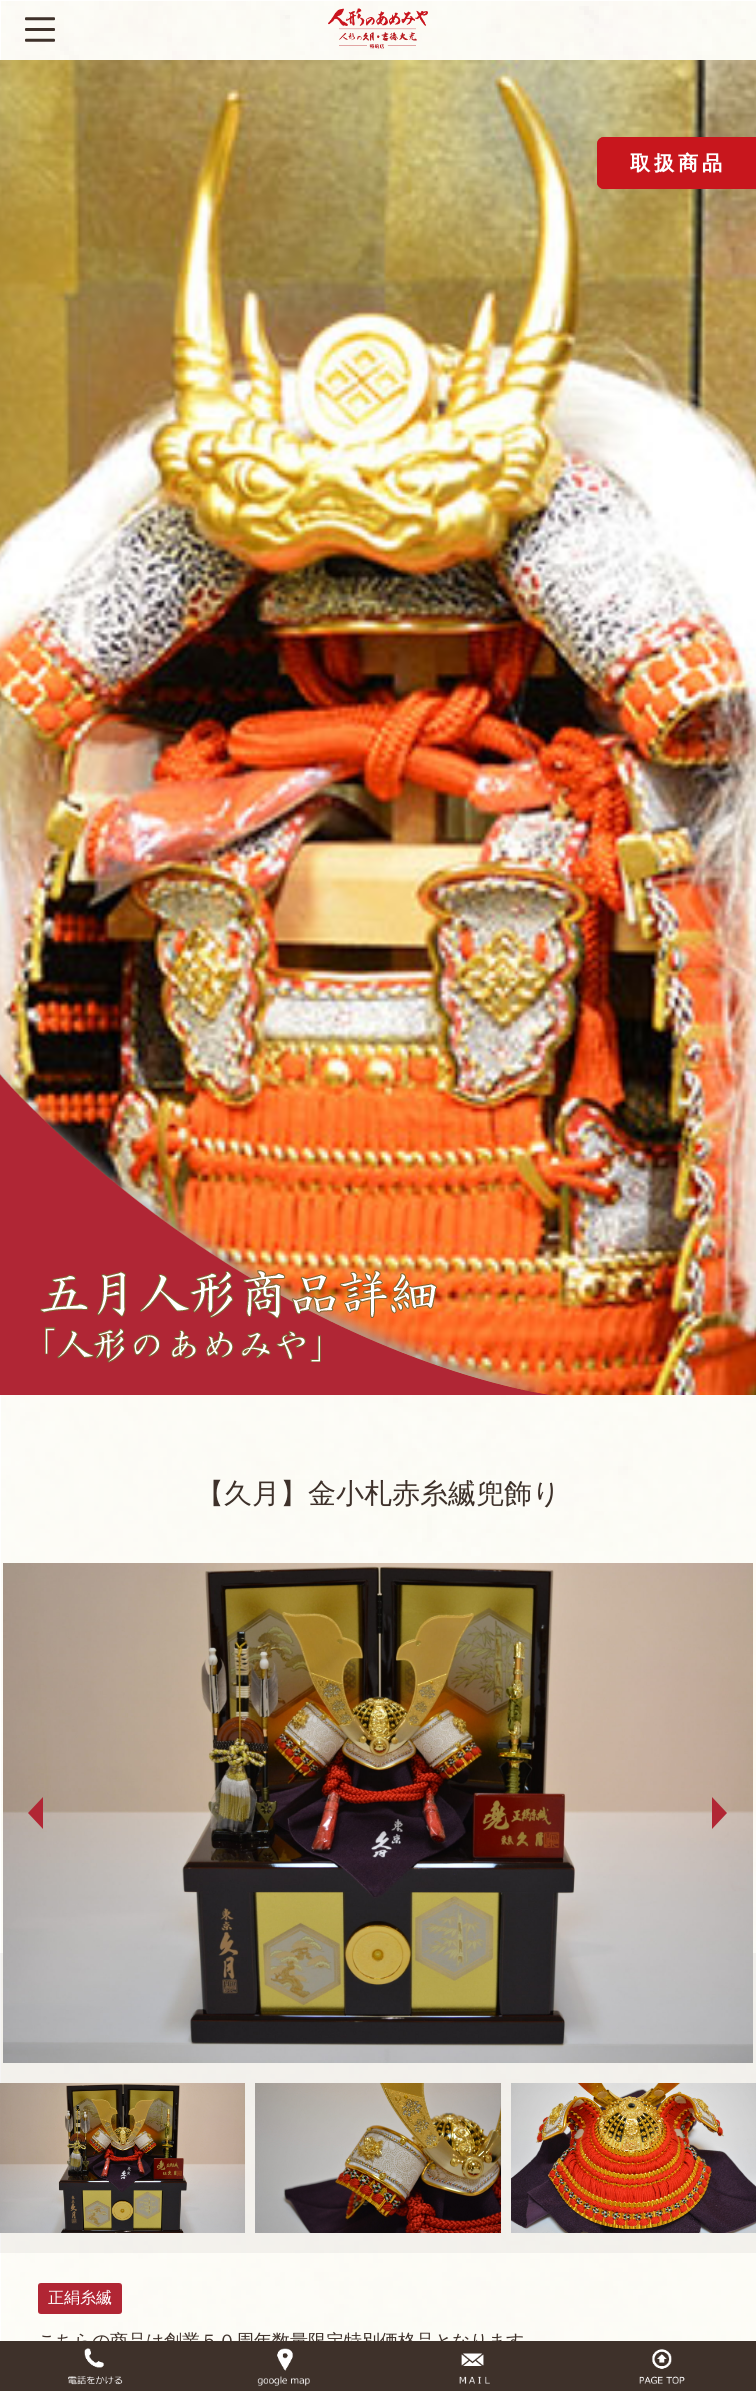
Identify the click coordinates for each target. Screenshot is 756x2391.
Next (720, 1813)
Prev (36, 1813)
